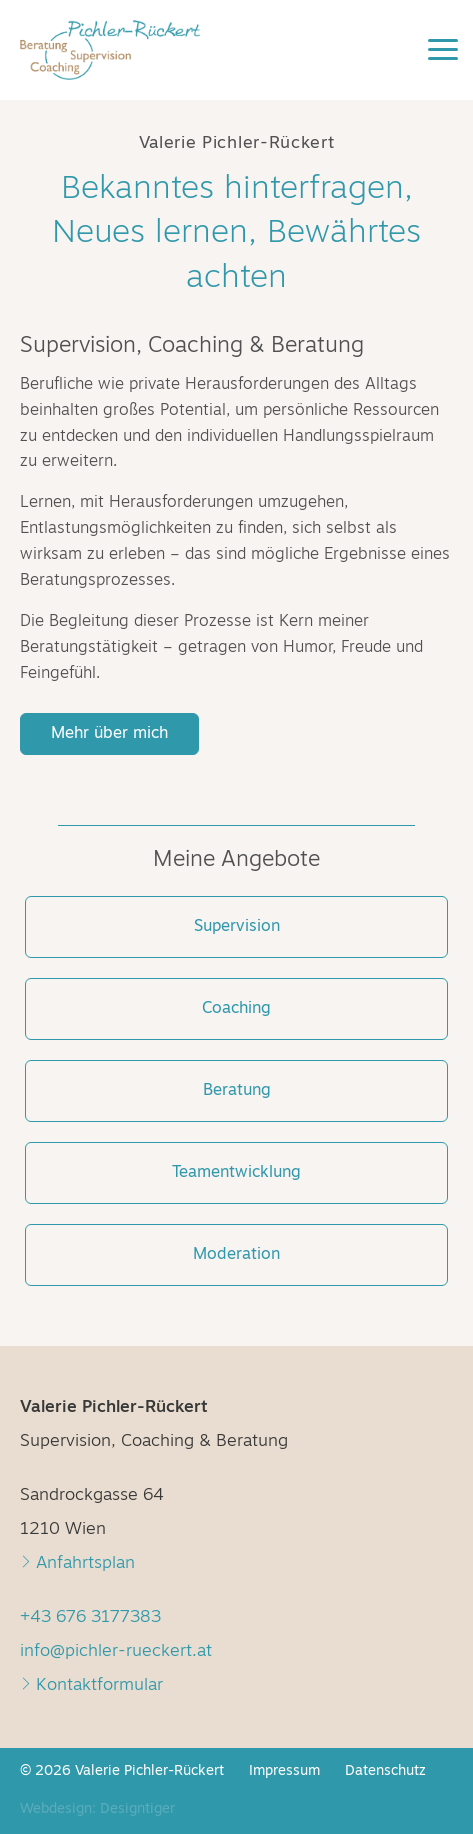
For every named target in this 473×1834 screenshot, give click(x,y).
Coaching (236, 1009)
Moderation (236, 1255)
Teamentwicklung (236, 1173)
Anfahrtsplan (77, 1563)
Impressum (284, 1771)
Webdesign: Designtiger (97, 1809)
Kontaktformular (91, 1685)
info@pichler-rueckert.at (116, 1651)
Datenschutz (385, 1771)
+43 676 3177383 (90, 1617)
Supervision (237, 927)
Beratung (237, 1091)
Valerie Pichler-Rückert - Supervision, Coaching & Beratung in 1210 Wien (140, 60)
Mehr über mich (109, 734)
